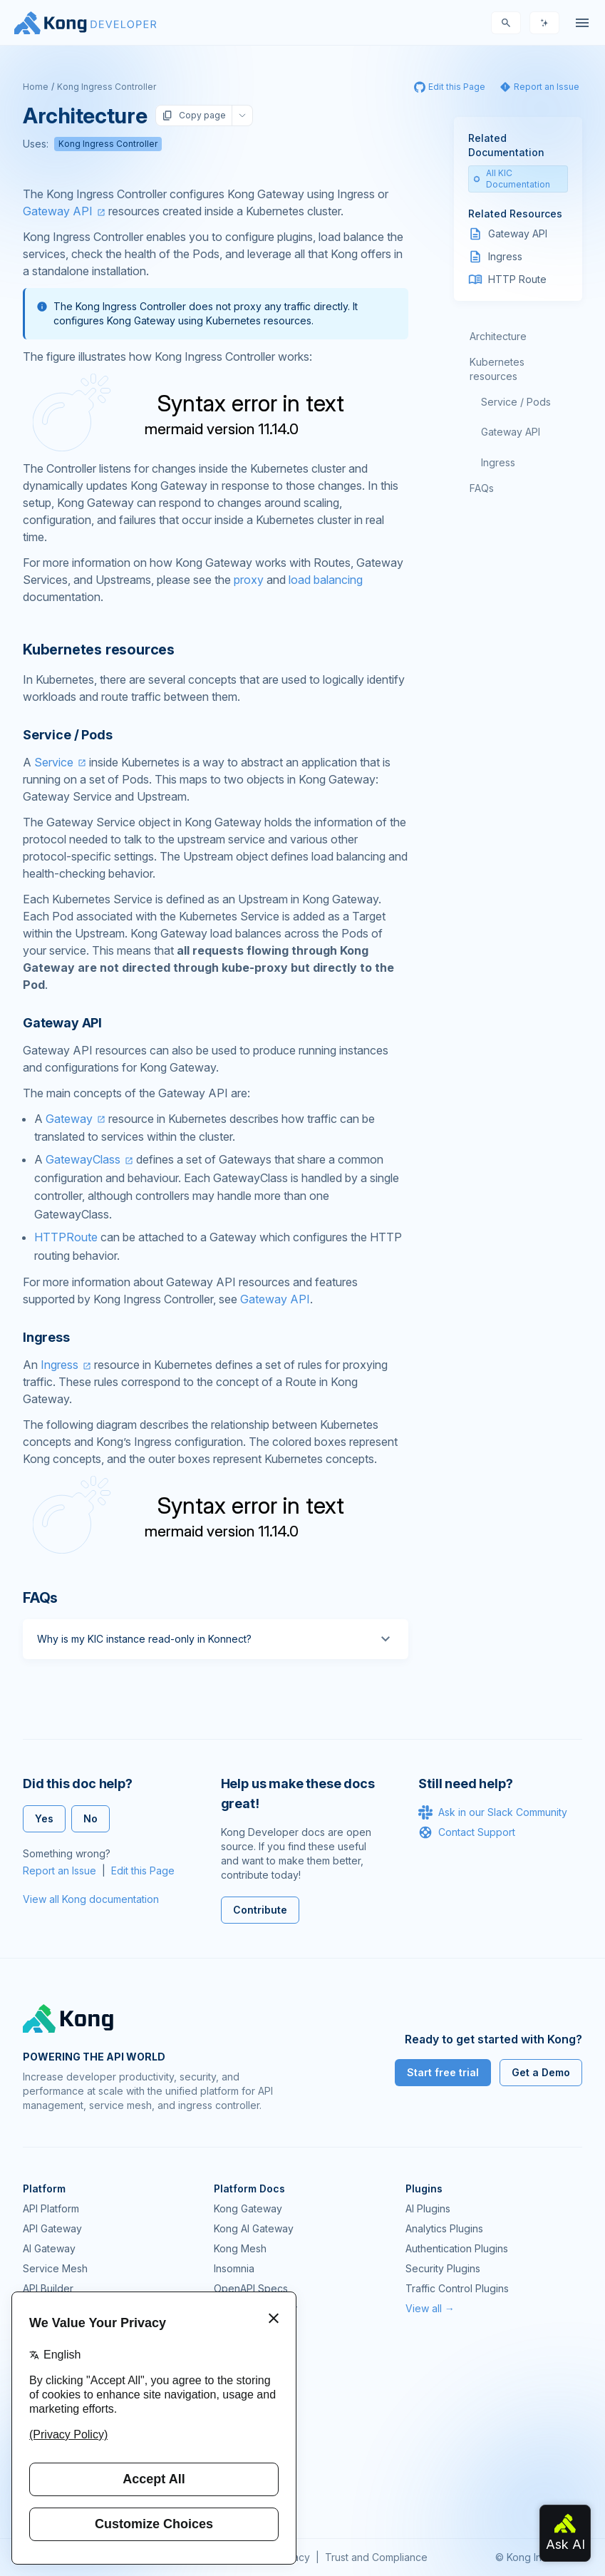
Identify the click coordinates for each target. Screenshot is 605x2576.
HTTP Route (517, 279)
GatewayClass (83, 1159)
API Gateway (52, 2228)
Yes (44, 1818)
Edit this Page (143, 1870)
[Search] (506, 22)
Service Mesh (55, 2268)
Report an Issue (59, 1870)
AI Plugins (427, 2208)
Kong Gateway (248, 2208)
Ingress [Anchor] (46, 1337)
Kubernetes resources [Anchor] (99, 649)
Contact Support (466, 1832)
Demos (230, 2417)
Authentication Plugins (456, 2248)
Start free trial (443, 2072)
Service (53, 762)
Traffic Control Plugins (457, 2288)
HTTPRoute (66, 1237)
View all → (430, 2308)
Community (239, 2357)
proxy (249, 580)
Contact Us (239, 2496)
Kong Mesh (240, 2248)
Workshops (240, 2457)
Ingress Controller (255, 2308)
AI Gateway (49, 2248)
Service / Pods (516, 402)
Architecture (498, 336)
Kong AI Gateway (254, 2228)
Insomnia (234, 2268)
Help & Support (250, 2476)
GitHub (229, 2397)
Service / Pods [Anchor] (67, 734)
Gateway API (58, 211)
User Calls (237, 2437)
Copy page (194, 115)
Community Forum (255, 2377)
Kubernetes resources (497, 369)
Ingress (59, 1365)
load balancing (326, 580)
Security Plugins (442, 2268)
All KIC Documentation (511, 179)
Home (35, 86)
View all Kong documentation (91, 1899)
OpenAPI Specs (251, 2288)
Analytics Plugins (444, 2228)
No (90, 1818)
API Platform (51, 2208)
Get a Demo (541, 2072)
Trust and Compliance (376, 2557)
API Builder (48, 2288)
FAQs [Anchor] (40, 1597)
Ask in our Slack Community (492, 1812)
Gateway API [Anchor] (62, 1022)
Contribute (260, 1910)
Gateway (69, 1119)
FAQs (482, 488)
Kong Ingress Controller (106, 86)
